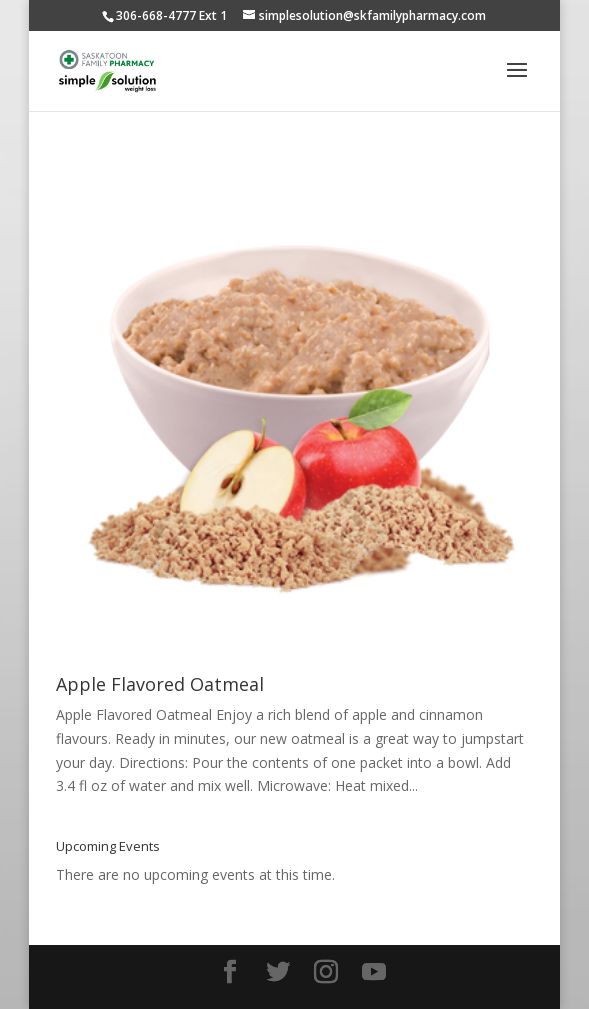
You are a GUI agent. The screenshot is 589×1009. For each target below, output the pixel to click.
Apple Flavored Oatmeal (160, 684)
